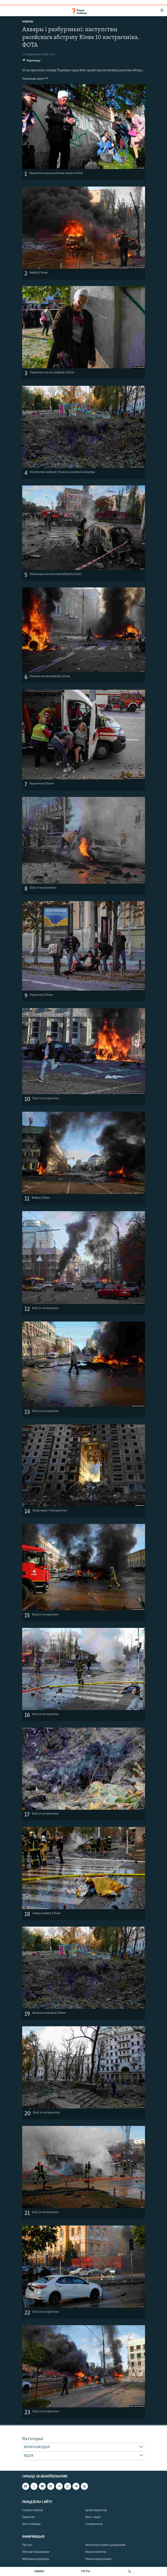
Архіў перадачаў (96, 2510)
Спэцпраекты (94, 2524)
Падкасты (28, 2517)
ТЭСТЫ (85, 2571)
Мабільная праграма (35, 2559)
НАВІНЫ (39, 2571)
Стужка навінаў (32, 2510)
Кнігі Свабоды (31, 2524)
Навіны (27, 21)
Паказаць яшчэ (35, 78)
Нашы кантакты (95, 2552)
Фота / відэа (92, 2517)
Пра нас (27, 2545)
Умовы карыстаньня (98, 2559)
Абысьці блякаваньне (36, 2552)
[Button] (31, 61)
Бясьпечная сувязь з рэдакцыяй (105, 2545)
